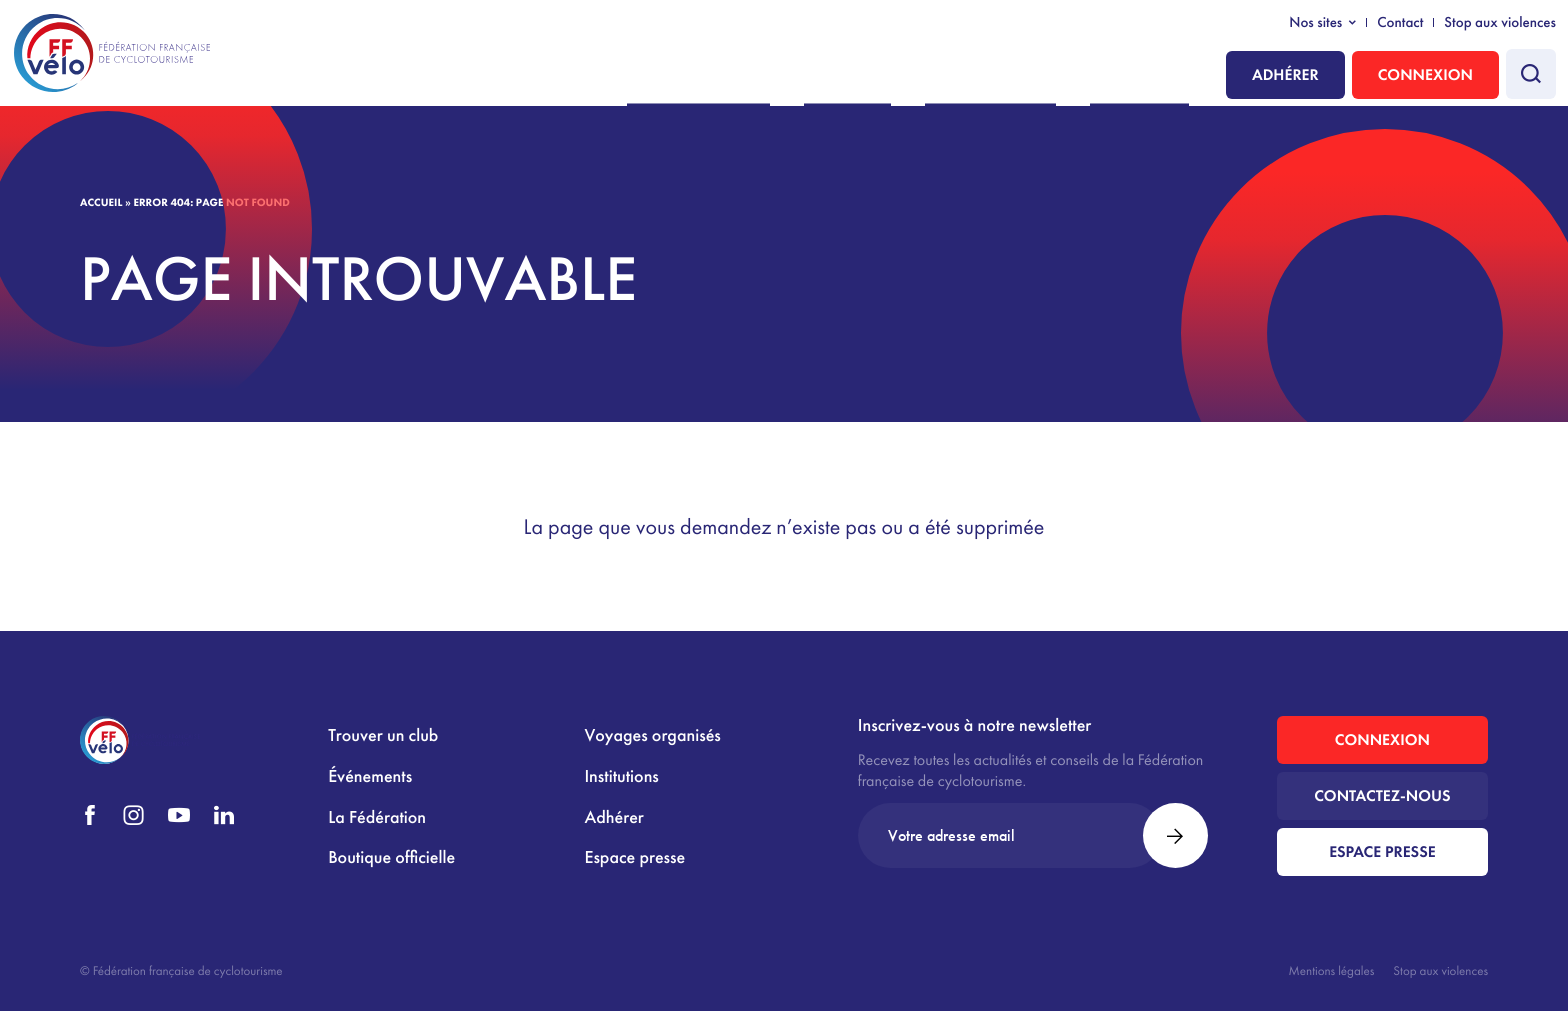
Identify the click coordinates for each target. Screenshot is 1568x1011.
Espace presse (634, 857)
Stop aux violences (1500, 23)
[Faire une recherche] (1531, 74)
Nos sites (1315, 23)
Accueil (101, 203)
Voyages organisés (652, 735)
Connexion (1425, 74)
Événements (370, 776)
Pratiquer (915, 76)
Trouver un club (383, 735)
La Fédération (1031, 76)
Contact (1400, 23)
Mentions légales (1332, 970)
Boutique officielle (391, 857)
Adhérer (1285, 74)
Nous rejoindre (795, 76)
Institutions (1151, 76)
